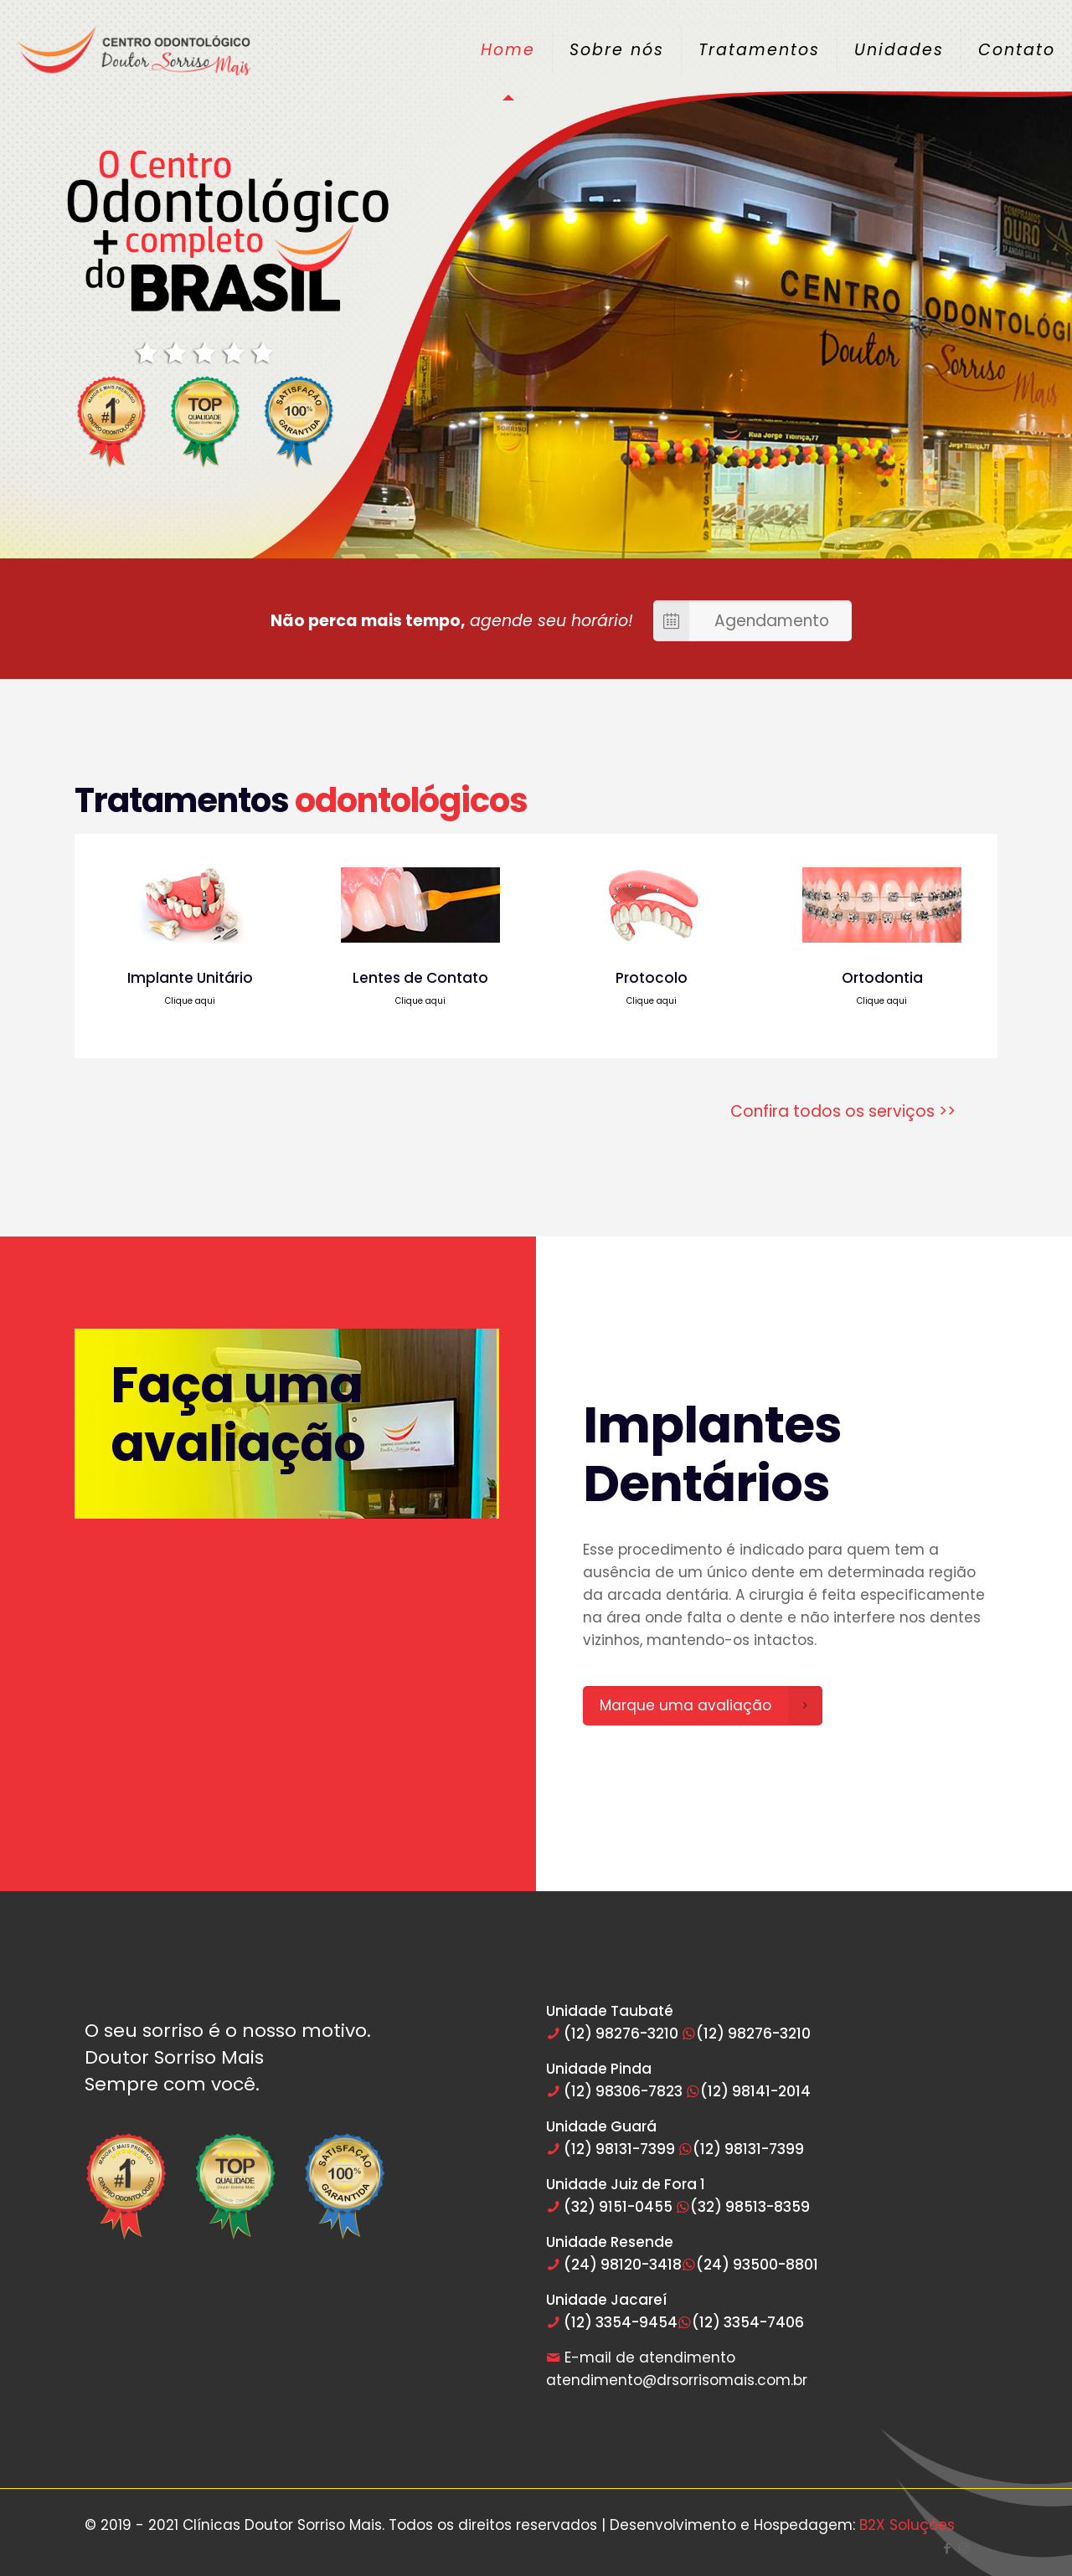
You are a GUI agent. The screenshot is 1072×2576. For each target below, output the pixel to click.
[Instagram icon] (964, 2548)
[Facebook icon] (947, 2548)
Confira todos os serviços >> (843, 1111)
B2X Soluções (907, 2525)
